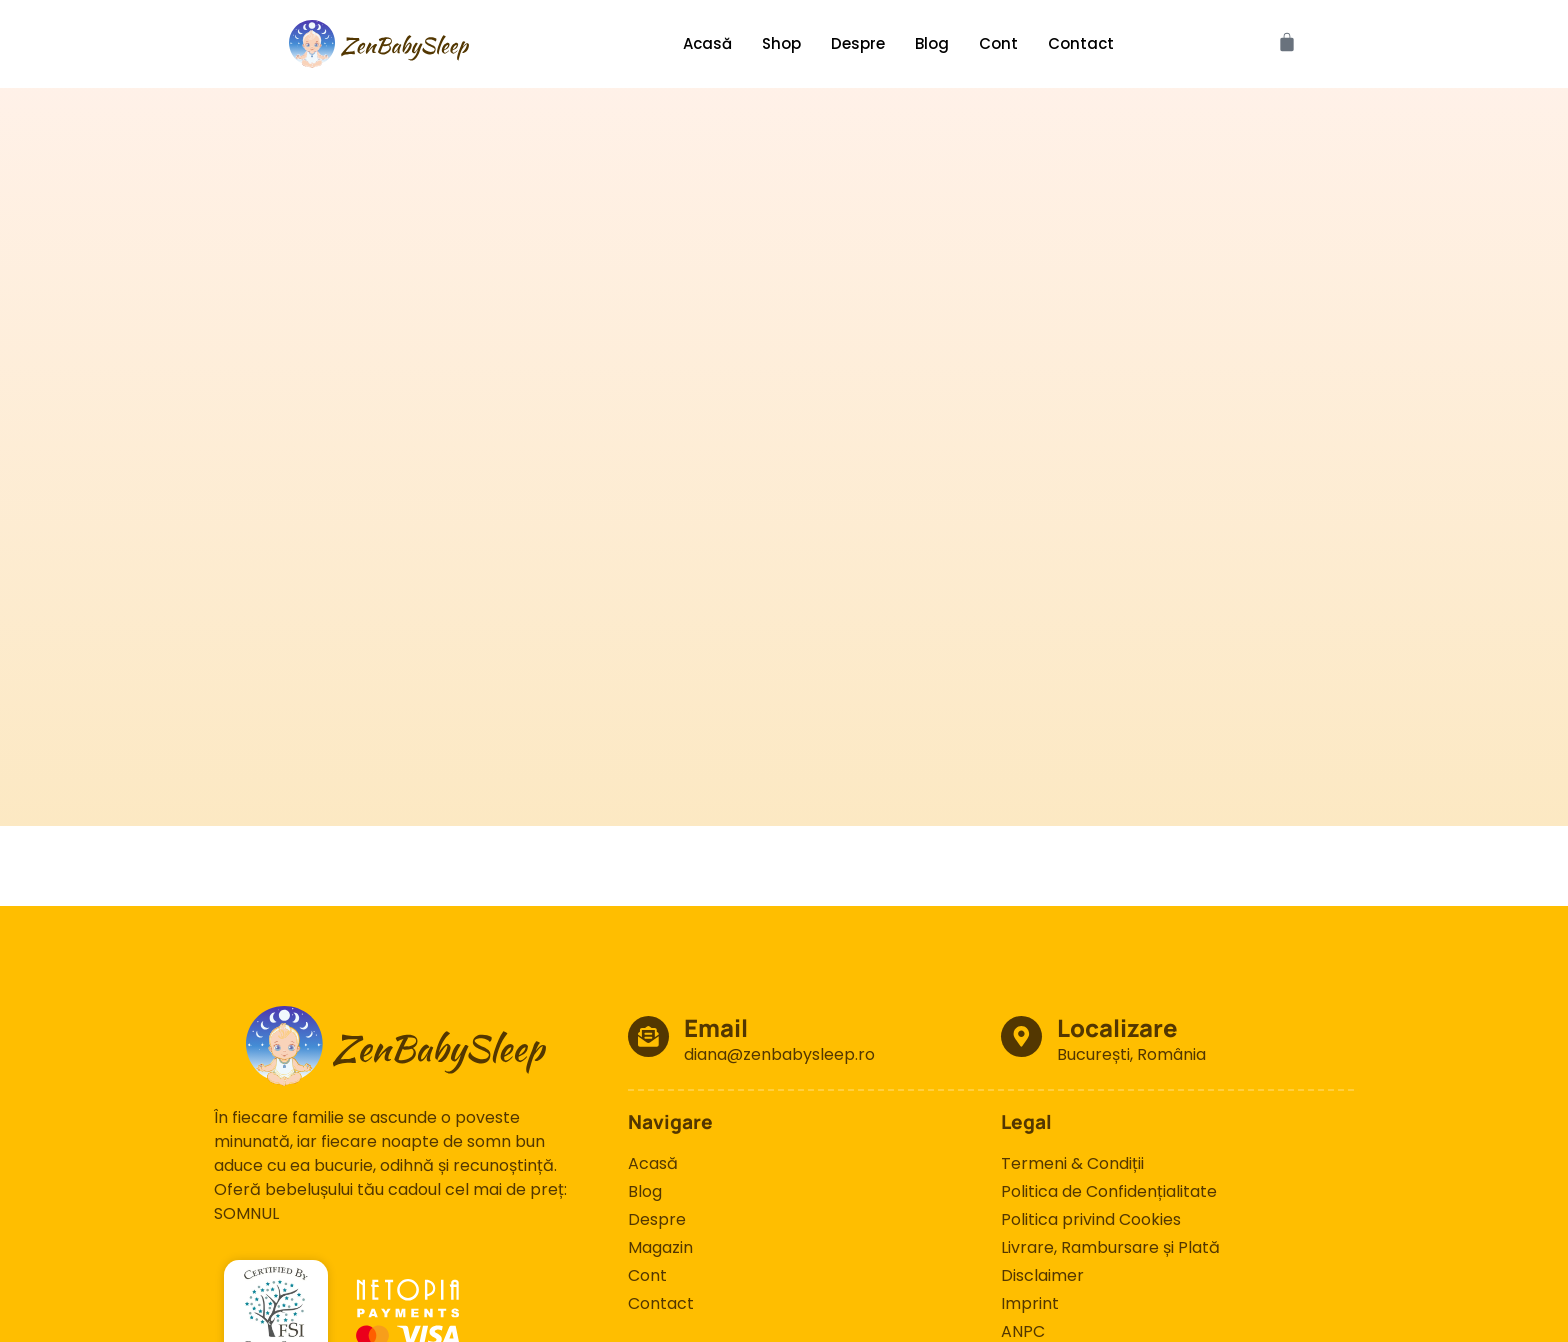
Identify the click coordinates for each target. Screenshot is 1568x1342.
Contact (1081, 43)
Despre (858, 43)
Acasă (707, 43)
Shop (781, 43)
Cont (998, 43)
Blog (932, 43)
